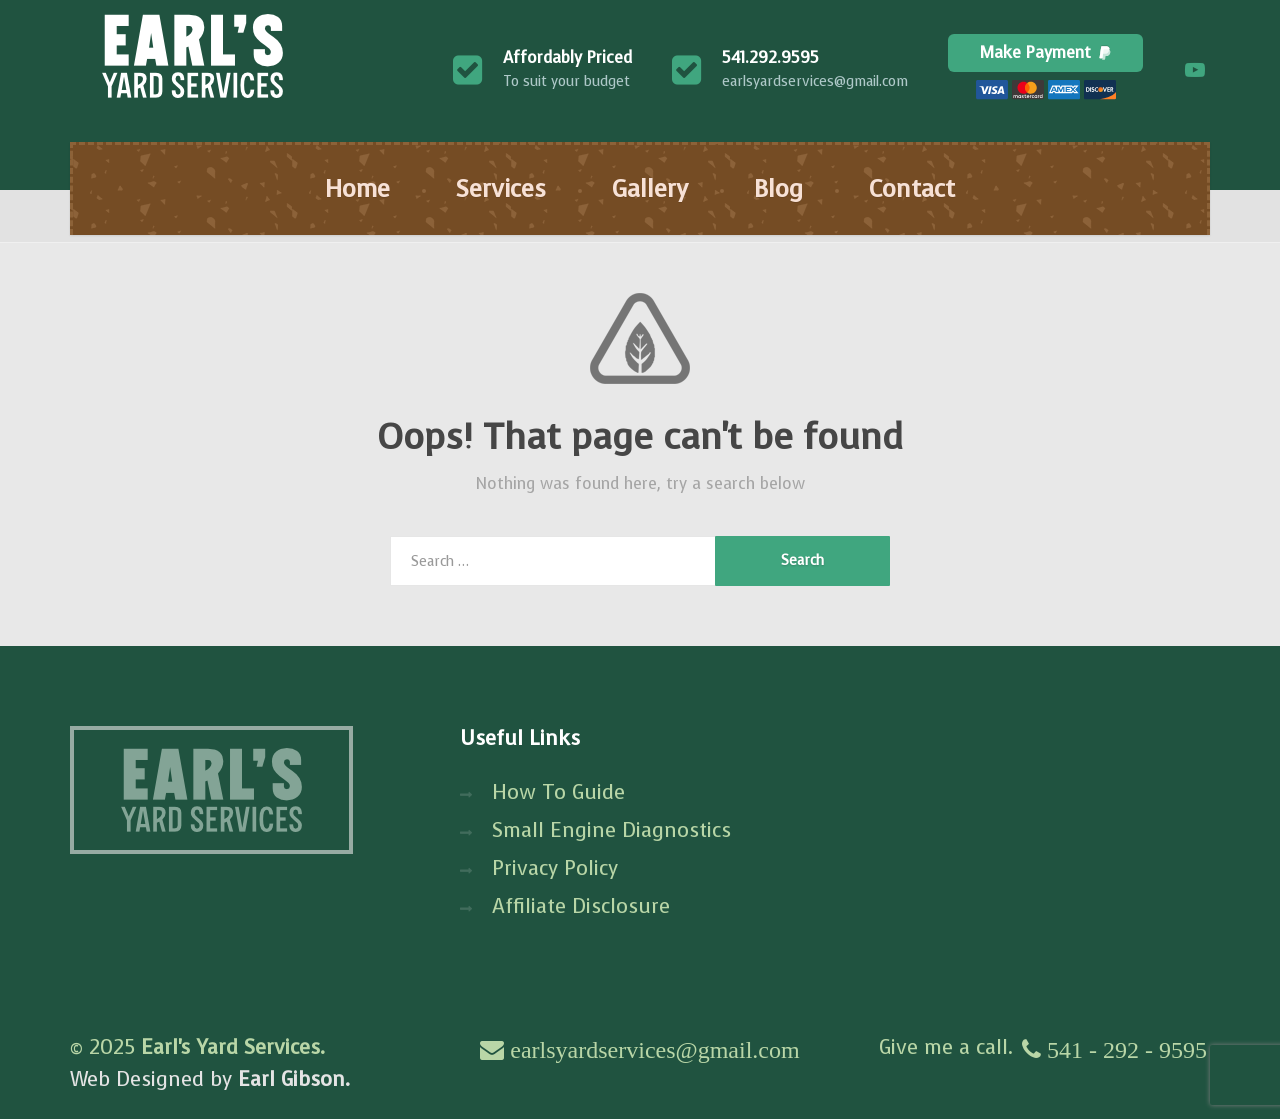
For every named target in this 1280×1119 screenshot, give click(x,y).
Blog (778, 189)
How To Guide (558, 792)
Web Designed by (210, 1079)
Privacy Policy (555, 868)
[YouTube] (1195, 70)
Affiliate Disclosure (581, 906)
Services (501, 189)
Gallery (650, 189)
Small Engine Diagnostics (611, 830)
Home (357, 189)
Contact (912, 189)
